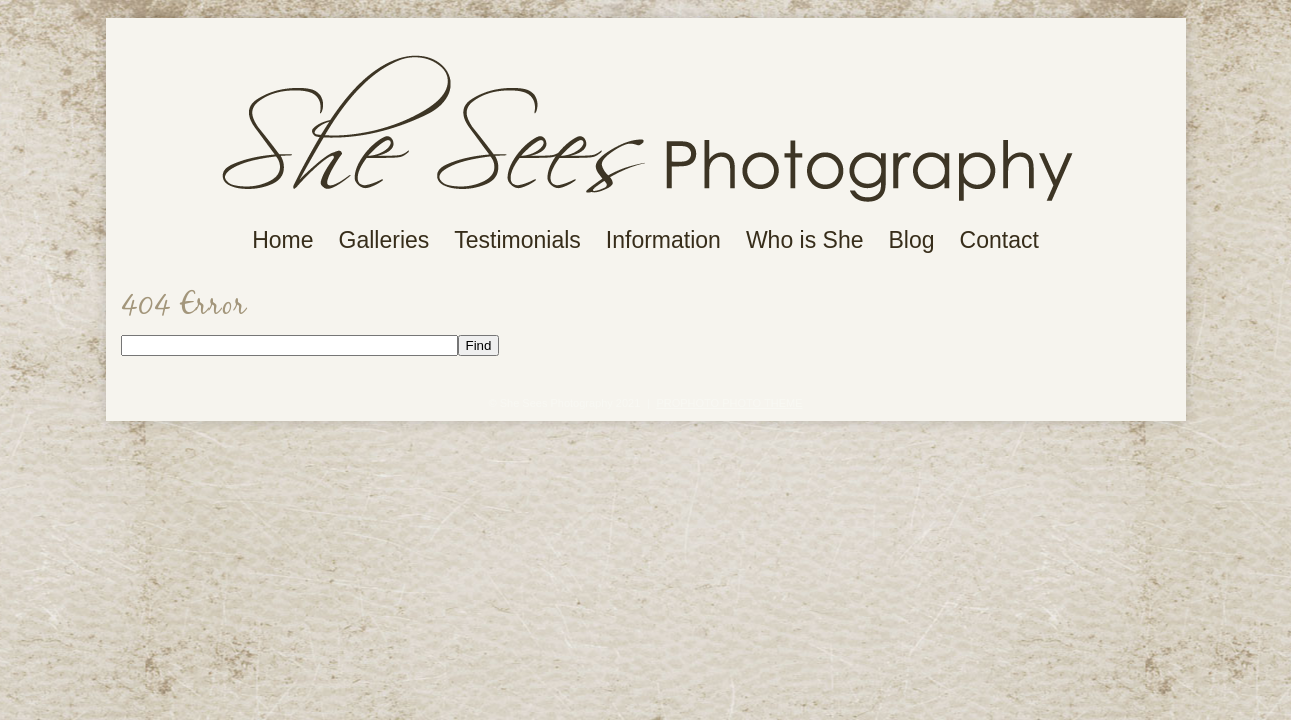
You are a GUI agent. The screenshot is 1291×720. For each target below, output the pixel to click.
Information (663, 240)
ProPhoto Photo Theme (729, 403)
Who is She (805, 240)
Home (282, 240)
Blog (912, 240)
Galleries (384, 240)
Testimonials (517, 240)
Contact (999, 240)
